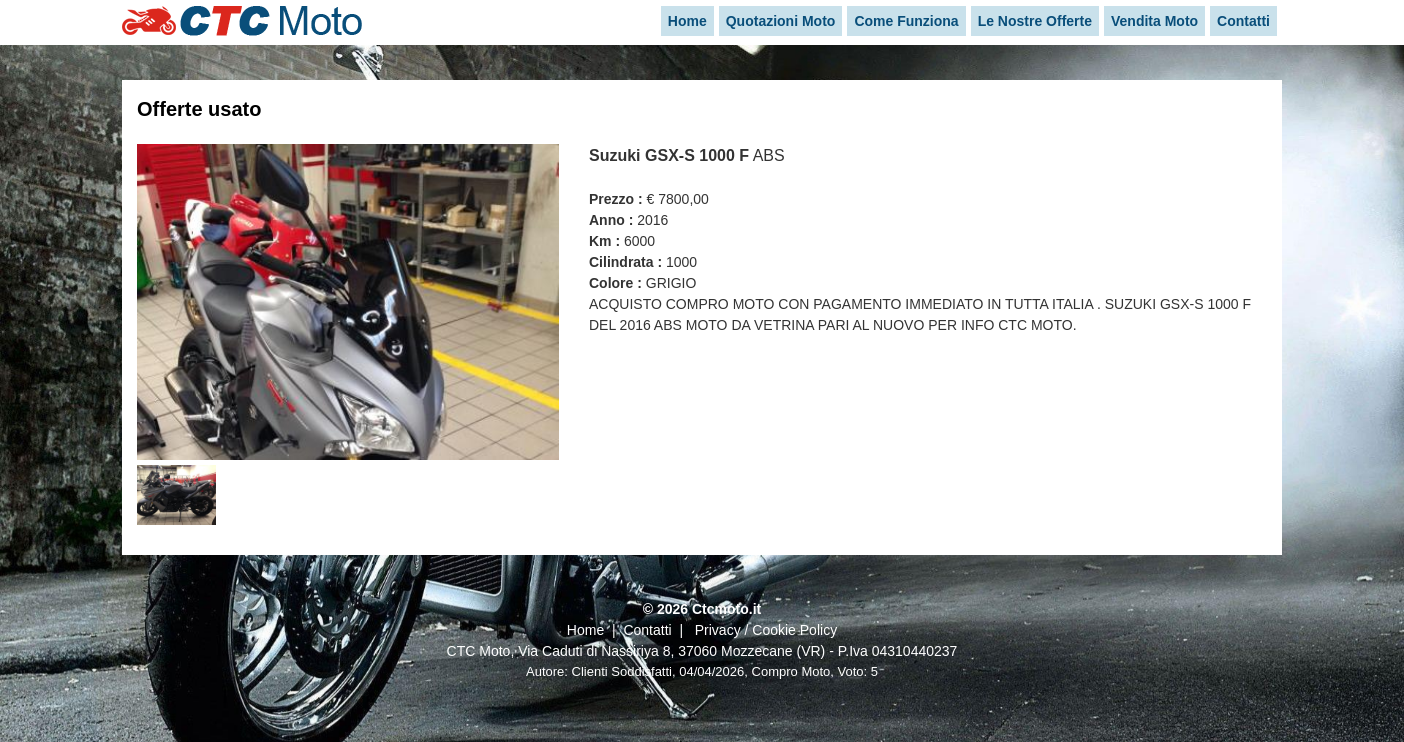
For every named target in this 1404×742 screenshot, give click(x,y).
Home (585, 630)
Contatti (647, 630)
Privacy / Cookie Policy (766, 630)
